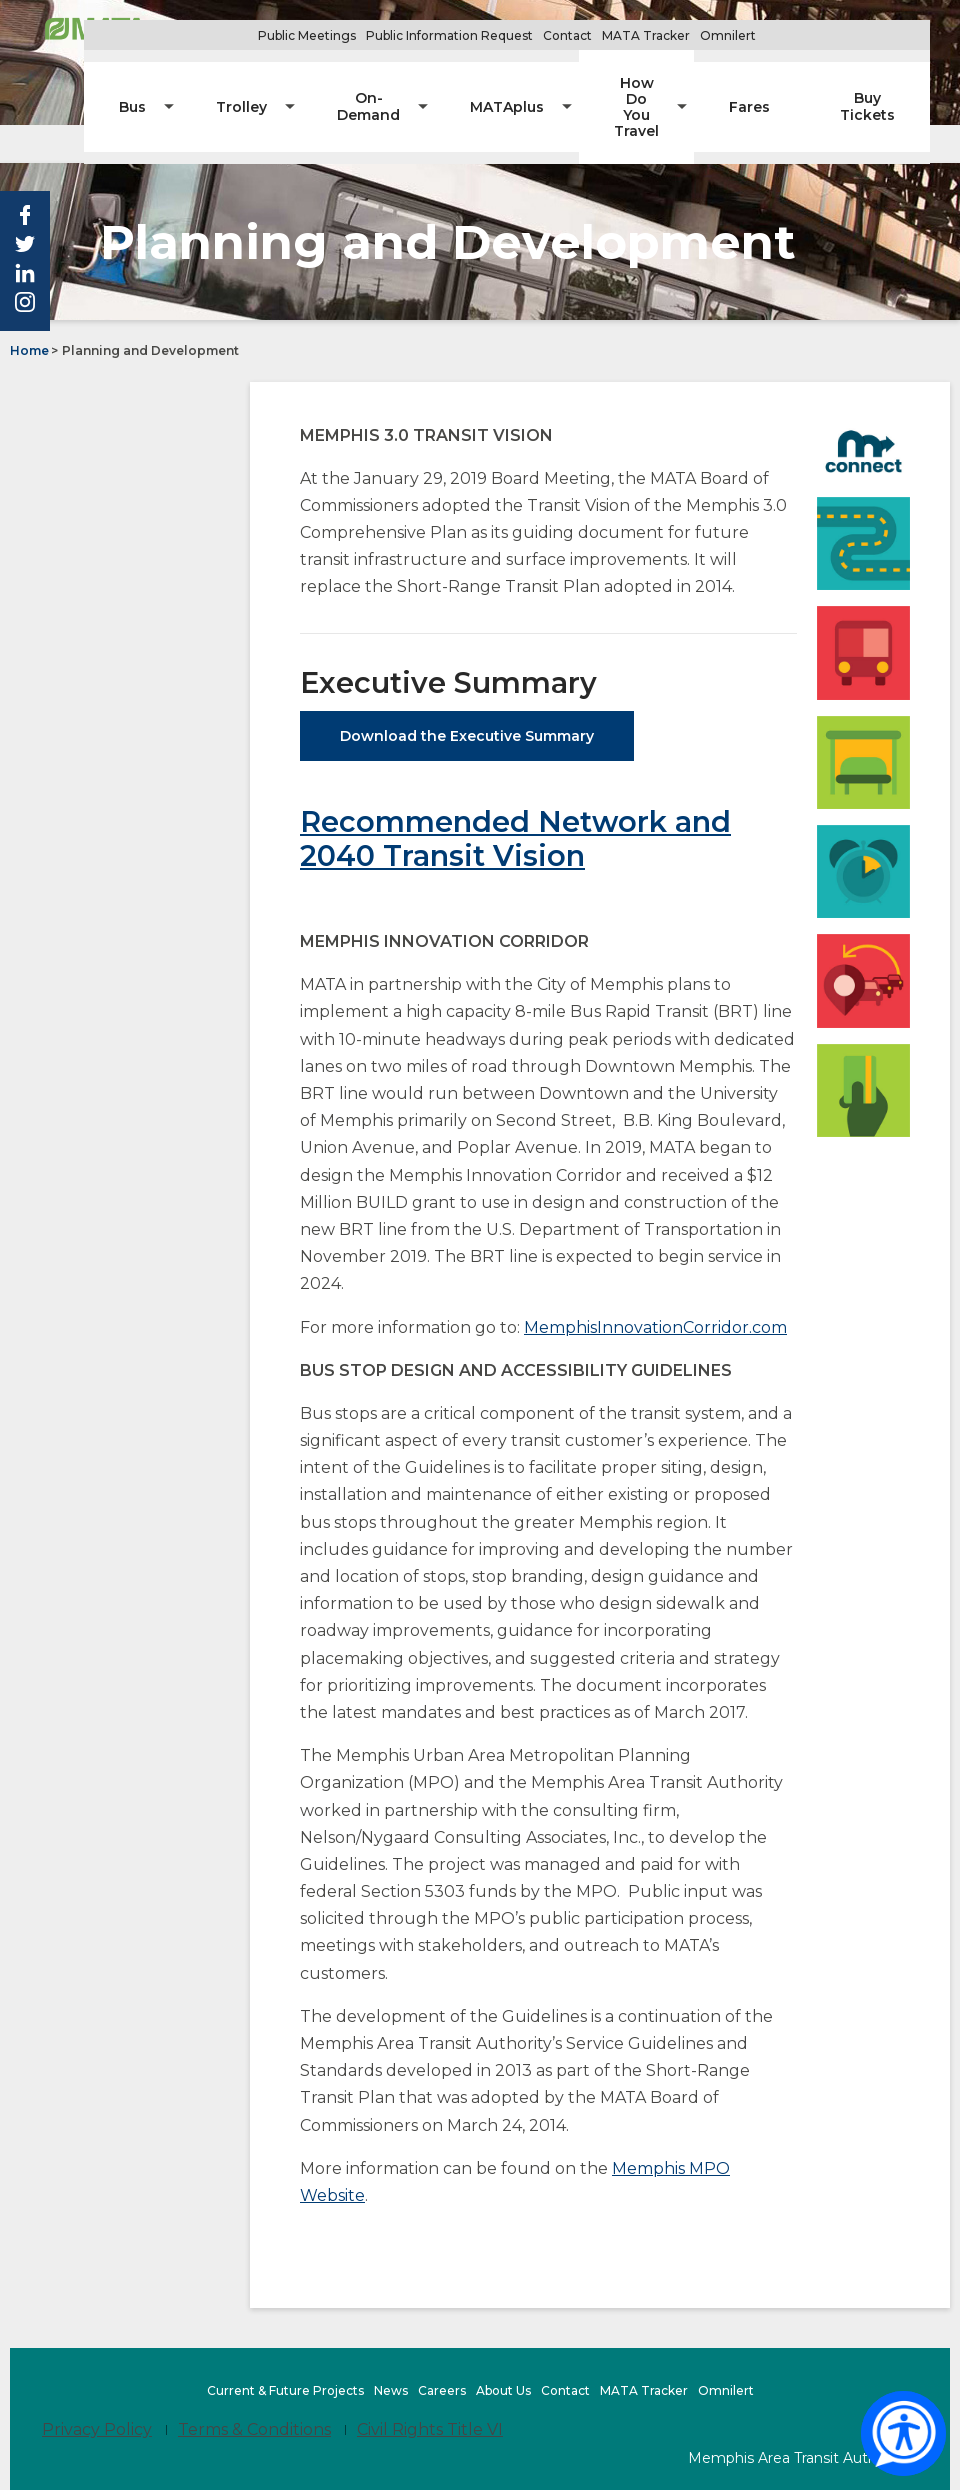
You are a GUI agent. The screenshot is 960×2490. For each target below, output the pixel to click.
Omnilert (788, 35)
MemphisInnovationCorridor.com (655, 1287)
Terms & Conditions (254, 2390)
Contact (626, 35)
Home (29, 311)
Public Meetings (366, 35)
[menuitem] (235, 80)
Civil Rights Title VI (430, 2390)
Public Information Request (508, 35)
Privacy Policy (97, 2390)
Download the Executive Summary (467, 697)
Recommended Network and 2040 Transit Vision (515, 799)
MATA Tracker (705, 35)
